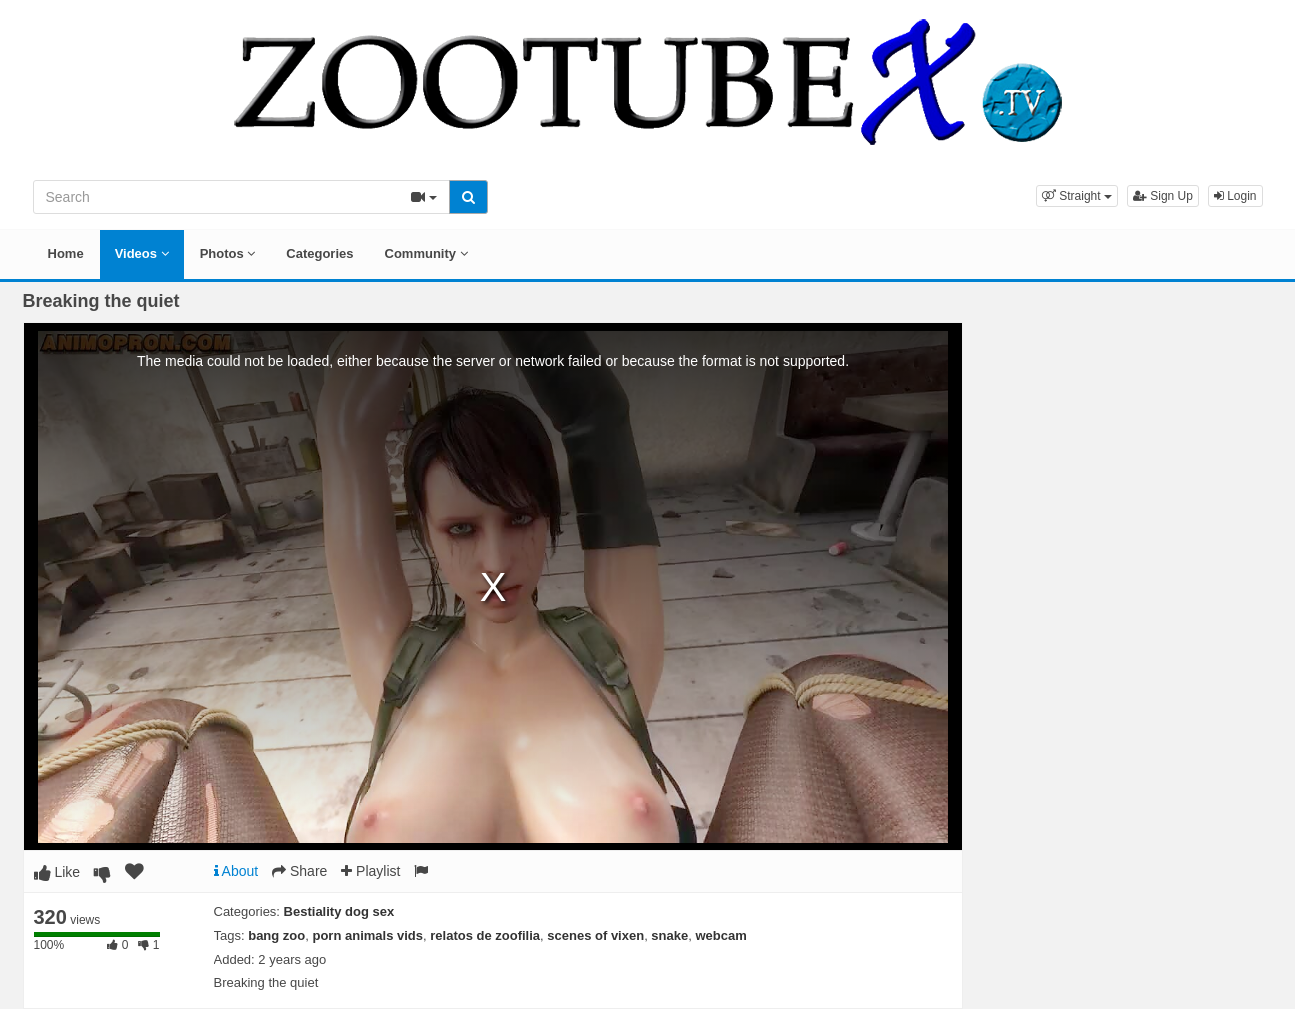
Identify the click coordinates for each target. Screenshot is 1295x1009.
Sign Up (1163, 196)
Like (57, 872)
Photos (228, 253)
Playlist (370, 871)
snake (669, 935)
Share (299, 871)
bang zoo (276, 935)
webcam (720, 935)
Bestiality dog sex (339, 911)
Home (66, 253)
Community (426, 253)
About (236, 871)
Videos (142, 253)
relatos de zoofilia (485, 935)
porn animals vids (367, 935)
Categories (319, 253)
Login (1235, 196)
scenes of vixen (595, 935)
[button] (1077, 196)
